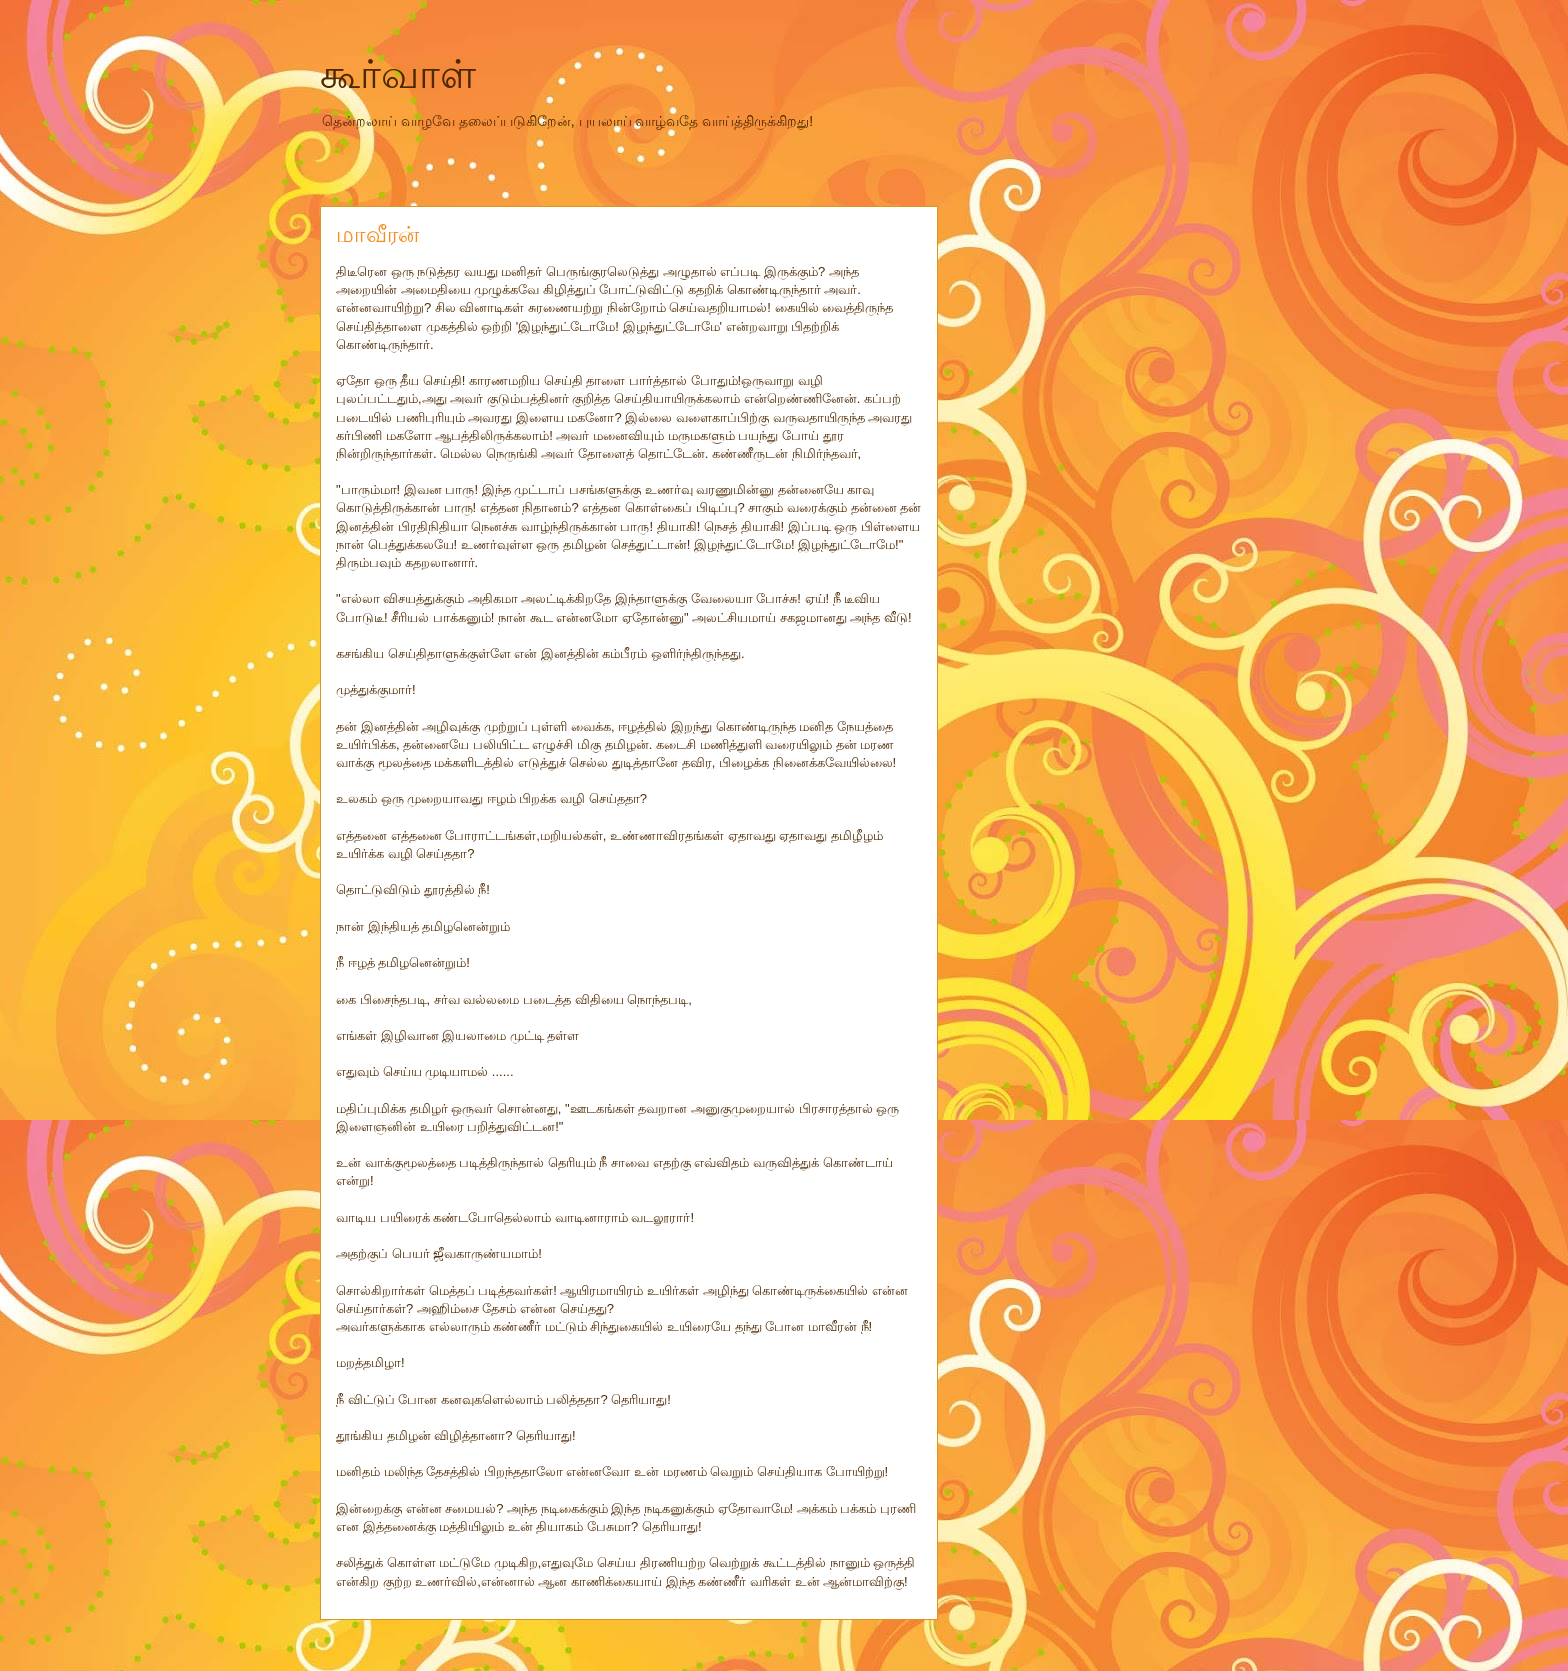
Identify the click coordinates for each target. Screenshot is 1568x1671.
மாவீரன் (377, 234)
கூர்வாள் (398, 74)
